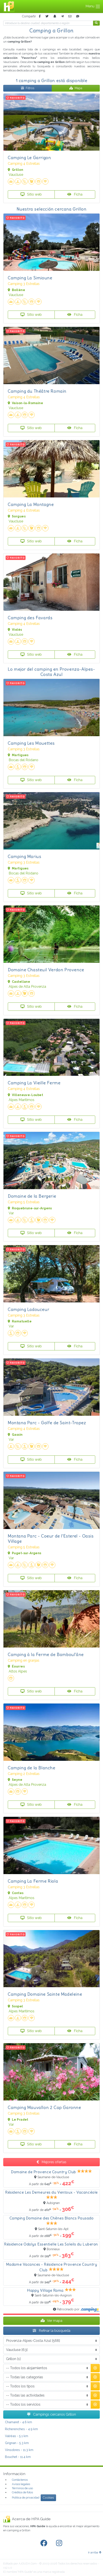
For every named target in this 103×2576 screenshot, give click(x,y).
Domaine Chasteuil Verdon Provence (46, 969)
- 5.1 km (16, 2436)
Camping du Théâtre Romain (37, 391)
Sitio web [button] (31, 194)
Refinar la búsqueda (51, 2331)
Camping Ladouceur (28, 1309)
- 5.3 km (17, 2443)
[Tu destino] (48, 23)
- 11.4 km (18, 2457)
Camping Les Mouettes (31, 743)
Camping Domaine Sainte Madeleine (45, 1994)
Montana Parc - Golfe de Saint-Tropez (47, 1422)
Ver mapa (51, 2321)
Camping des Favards (30, 617)
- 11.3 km (19, 2450)
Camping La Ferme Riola (33, 1881)
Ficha (74, 194)
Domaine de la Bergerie (32, 1196)
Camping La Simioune (30, 277)
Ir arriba (94, 2552)
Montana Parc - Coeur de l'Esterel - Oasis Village (51, 1538)
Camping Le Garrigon (29, 157)
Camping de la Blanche (31, 1767)
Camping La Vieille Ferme (34, 1082)
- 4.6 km (18, 2422)
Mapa (75, 88)
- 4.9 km (21, 2429)
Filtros (27, 88)
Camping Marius (24, 856)
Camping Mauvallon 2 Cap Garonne (44, 2107)
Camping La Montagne (31, 504)
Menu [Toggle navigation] (92, 6)
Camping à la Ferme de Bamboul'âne (46, 1654)
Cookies (48, 2497)
